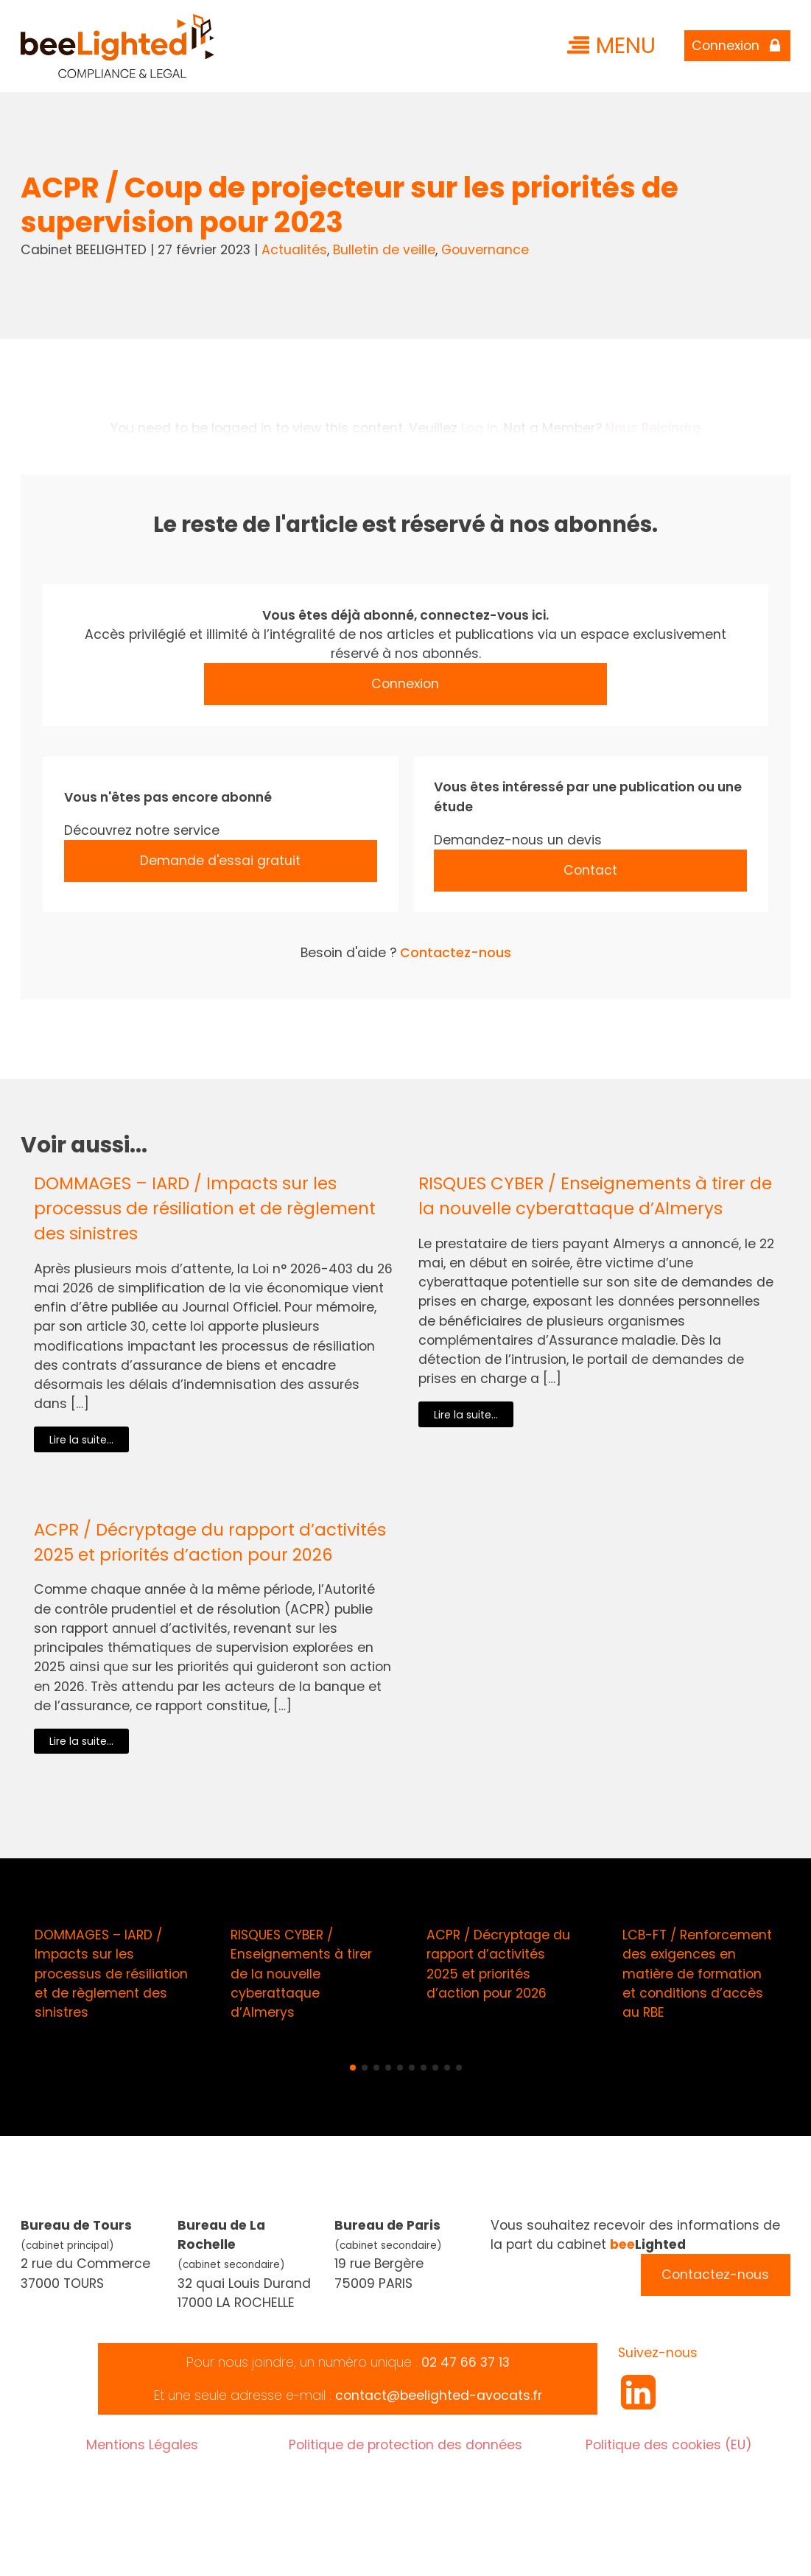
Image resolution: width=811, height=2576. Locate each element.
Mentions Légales (142, 2445)
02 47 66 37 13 (465, 2362)
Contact (590, 870)
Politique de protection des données (405, 2445)
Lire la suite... (81, 1439)
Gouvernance (485, 250)
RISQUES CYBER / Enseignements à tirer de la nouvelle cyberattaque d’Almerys (595, 1196)
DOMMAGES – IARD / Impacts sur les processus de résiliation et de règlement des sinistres (205, 1208)
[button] (353, 2068)
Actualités (294, 250)
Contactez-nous (455, 953)
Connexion (405, 684)
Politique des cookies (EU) (669, 2445)
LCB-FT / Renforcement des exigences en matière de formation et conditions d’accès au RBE (697, 1973)
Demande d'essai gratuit (220, 860)
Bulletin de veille (384, 250)
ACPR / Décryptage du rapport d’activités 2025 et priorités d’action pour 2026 (210, 1542)
